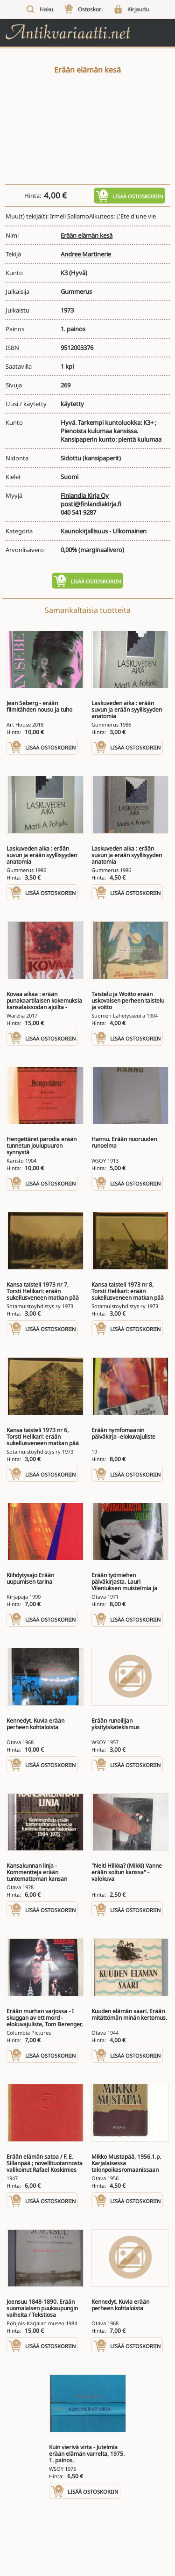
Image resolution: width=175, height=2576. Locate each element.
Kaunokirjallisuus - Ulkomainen (104, 531)
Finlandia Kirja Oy (85, 495)
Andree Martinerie (86, 254)
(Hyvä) (78, 273)
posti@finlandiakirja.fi (91, 504)
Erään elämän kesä (86, 235)
